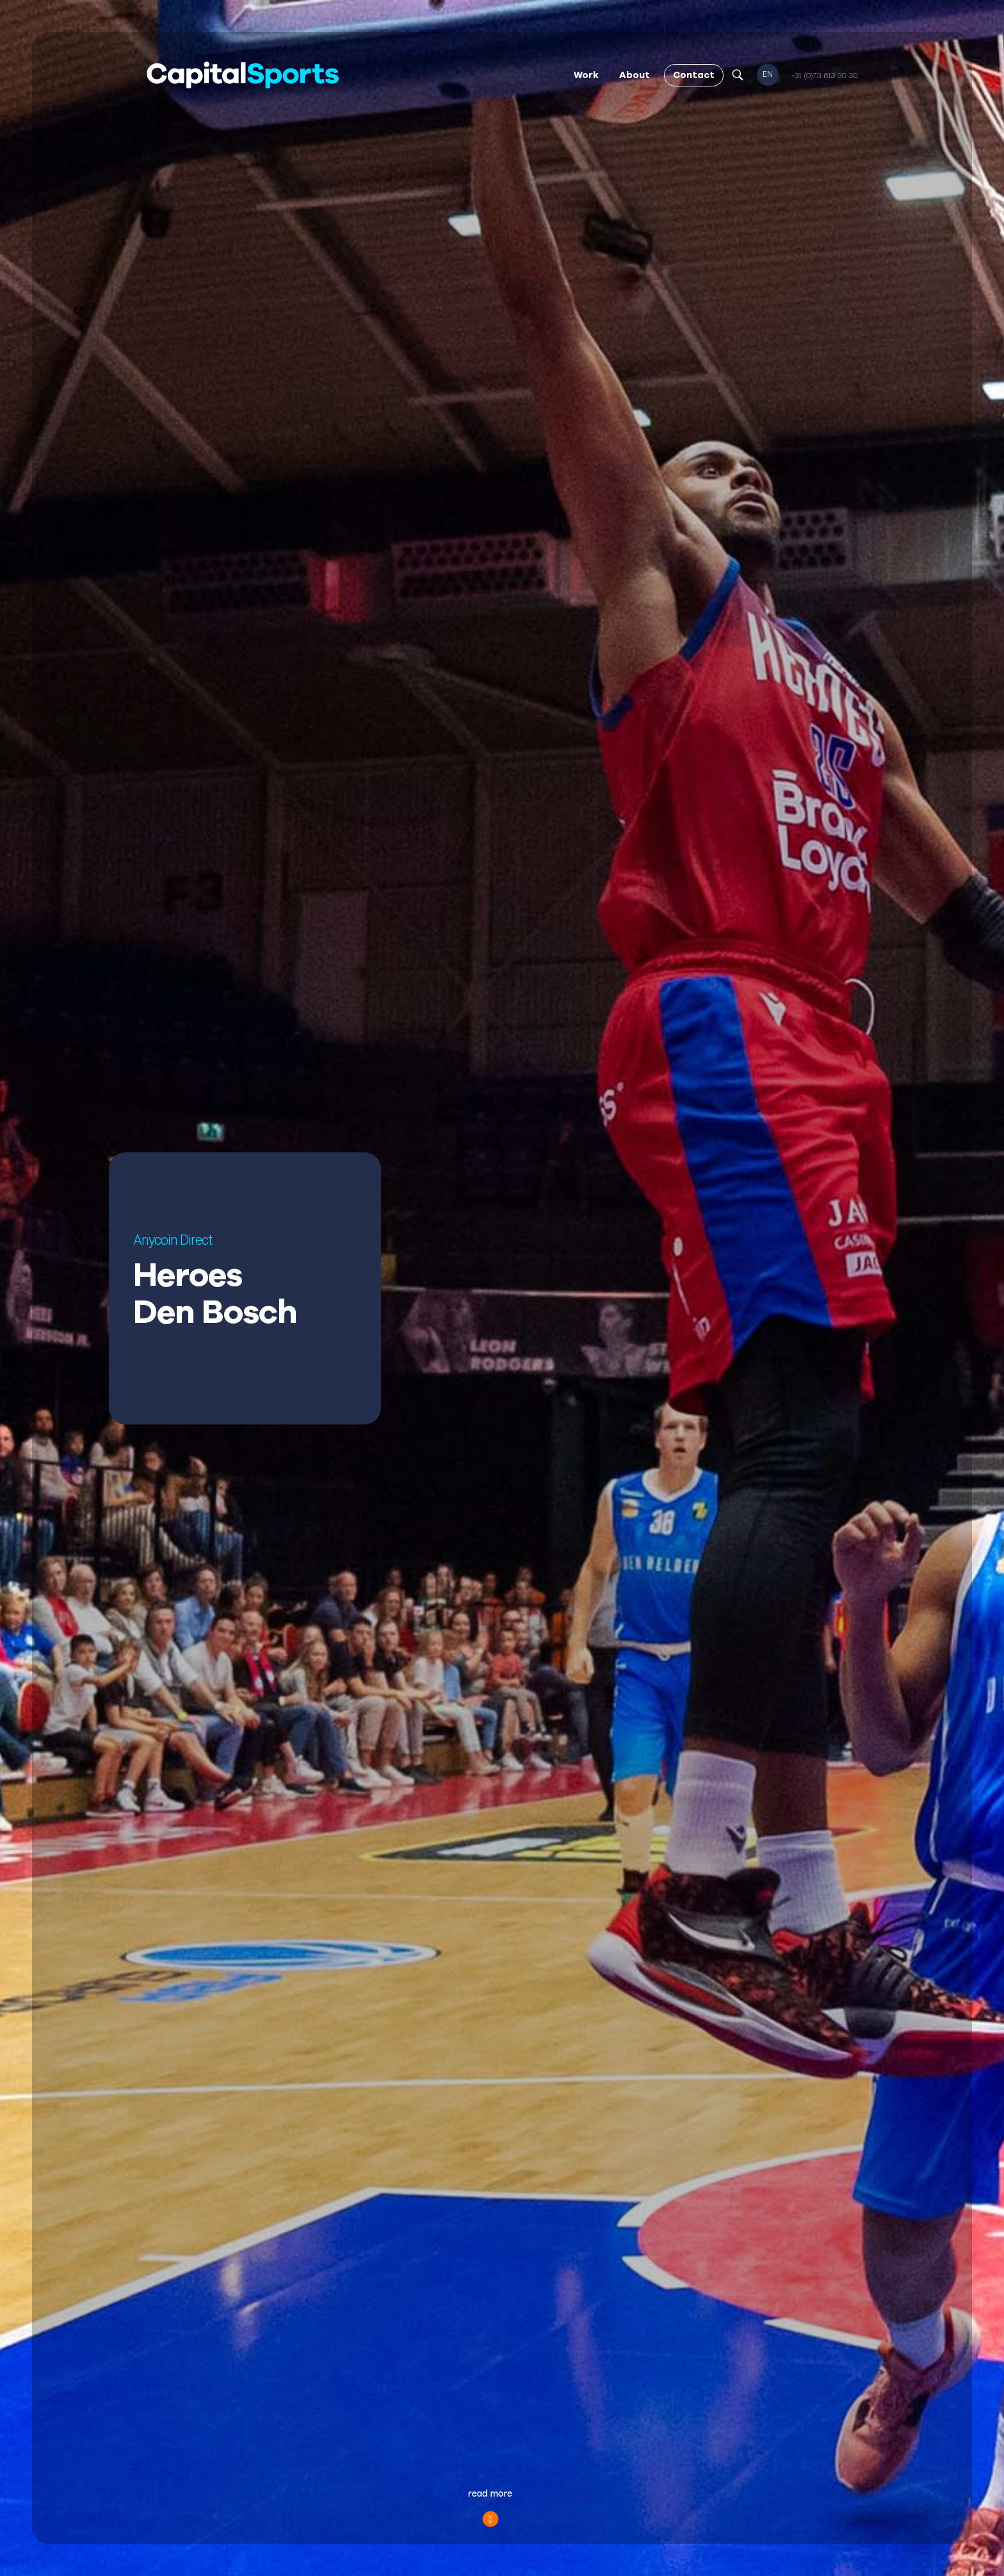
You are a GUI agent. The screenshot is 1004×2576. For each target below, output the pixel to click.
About (634, 75)
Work (586, 75)
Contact (694, 75)
